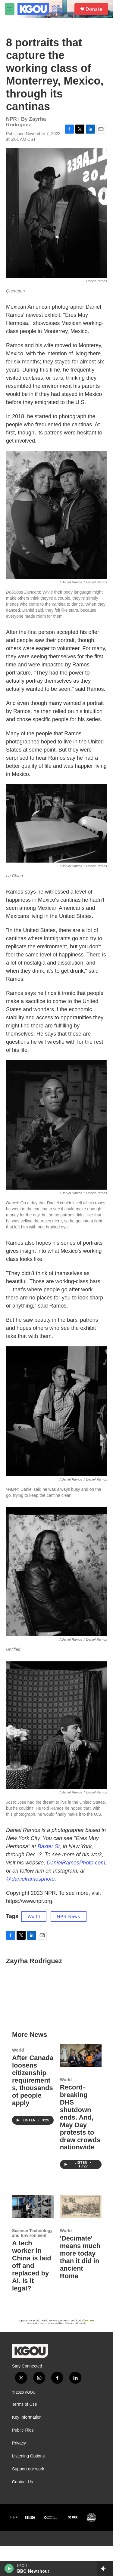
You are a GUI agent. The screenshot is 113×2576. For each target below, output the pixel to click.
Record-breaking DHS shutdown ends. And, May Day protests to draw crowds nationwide (80, 2147)
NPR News (68, 1922)
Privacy (19, 2473)
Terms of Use (24, 2434)
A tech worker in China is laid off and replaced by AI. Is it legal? (31, 2295)
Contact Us (22, 2512)
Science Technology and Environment (32, 2263)
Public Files (23, 2460)
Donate (94, 9)
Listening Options (28, 2486)
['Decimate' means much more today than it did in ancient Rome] (81, 2236)
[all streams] (105, 2568)
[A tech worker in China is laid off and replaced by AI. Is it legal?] (33, 2236)
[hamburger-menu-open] (9, 9)
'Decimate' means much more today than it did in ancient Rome (80, 2287)
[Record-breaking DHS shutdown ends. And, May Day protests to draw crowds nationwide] (81, 2085)
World (34, 1922)
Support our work (28, 2499)
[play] (9, 2568)
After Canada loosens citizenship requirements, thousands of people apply (32, 2110)
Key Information (27, 2447)
